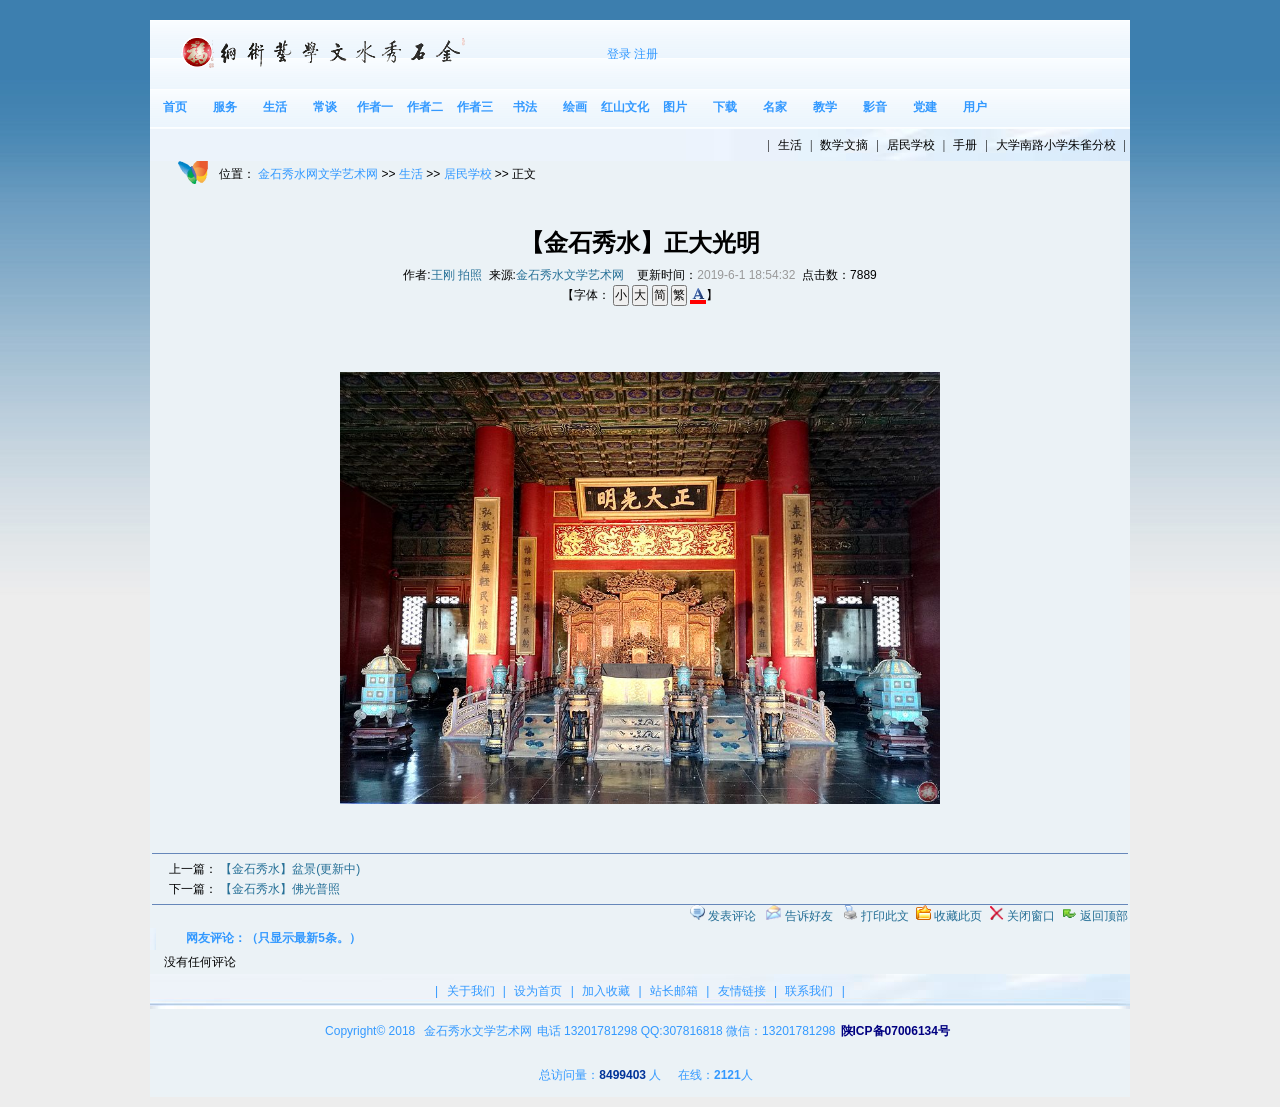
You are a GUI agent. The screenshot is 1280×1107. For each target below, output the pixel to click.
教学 (825, 107)
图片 (675, 107)
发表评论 (732, 916)
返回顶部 (1104, 916)
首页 (175, 107)
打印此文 (885, 916)
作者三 (475, 107)
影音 (875, 107)
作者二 (425, 107)
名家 (775, 107)
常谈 (325, 107)
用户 (975, 107)
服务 (225, 107)
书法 (525, 107)
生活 (275, 107)
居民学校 (468, 174)
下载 (725, 107)
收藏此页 (958, 916)
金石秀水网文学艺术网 (318, 174)
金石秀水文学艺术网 (570, 275)
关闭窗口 (1031, 916)
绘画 (575, 107)
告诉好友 (809, 916)
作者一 (375, 107)
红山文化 (625, 107)
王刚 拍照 (456, 275)
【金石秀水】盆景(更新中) (290, 869)
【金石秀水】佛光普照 (280, 889)
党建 (925, 107)
